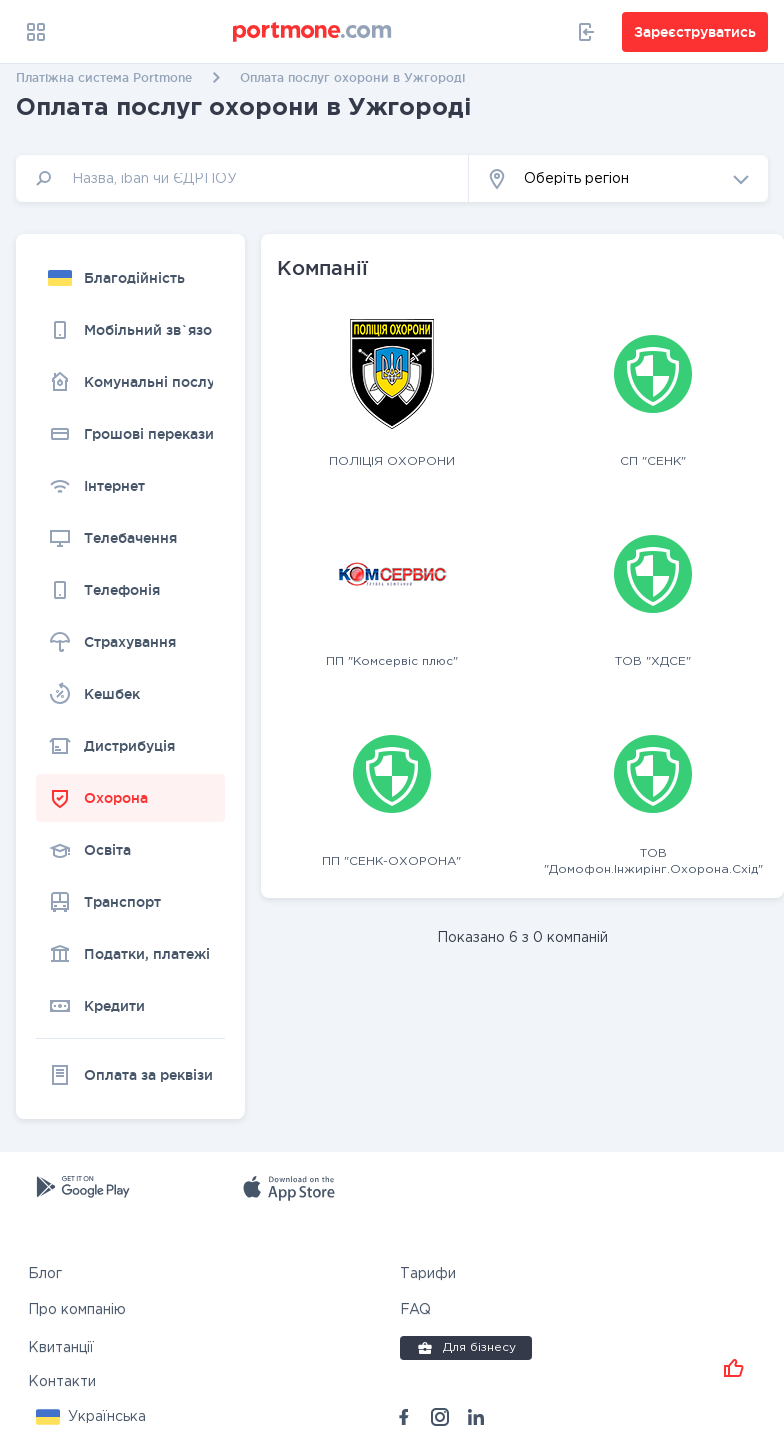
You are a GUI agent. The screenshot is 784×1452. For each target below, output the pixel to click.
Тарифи (428, 1273)
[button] (618, 178)
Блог (45, 1273)
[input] (242, 178)
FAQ (415, 1309)
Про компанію (77, 1309)
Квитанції (61, 1347)
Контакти (62, 1381)
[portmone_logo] (313, 32)
